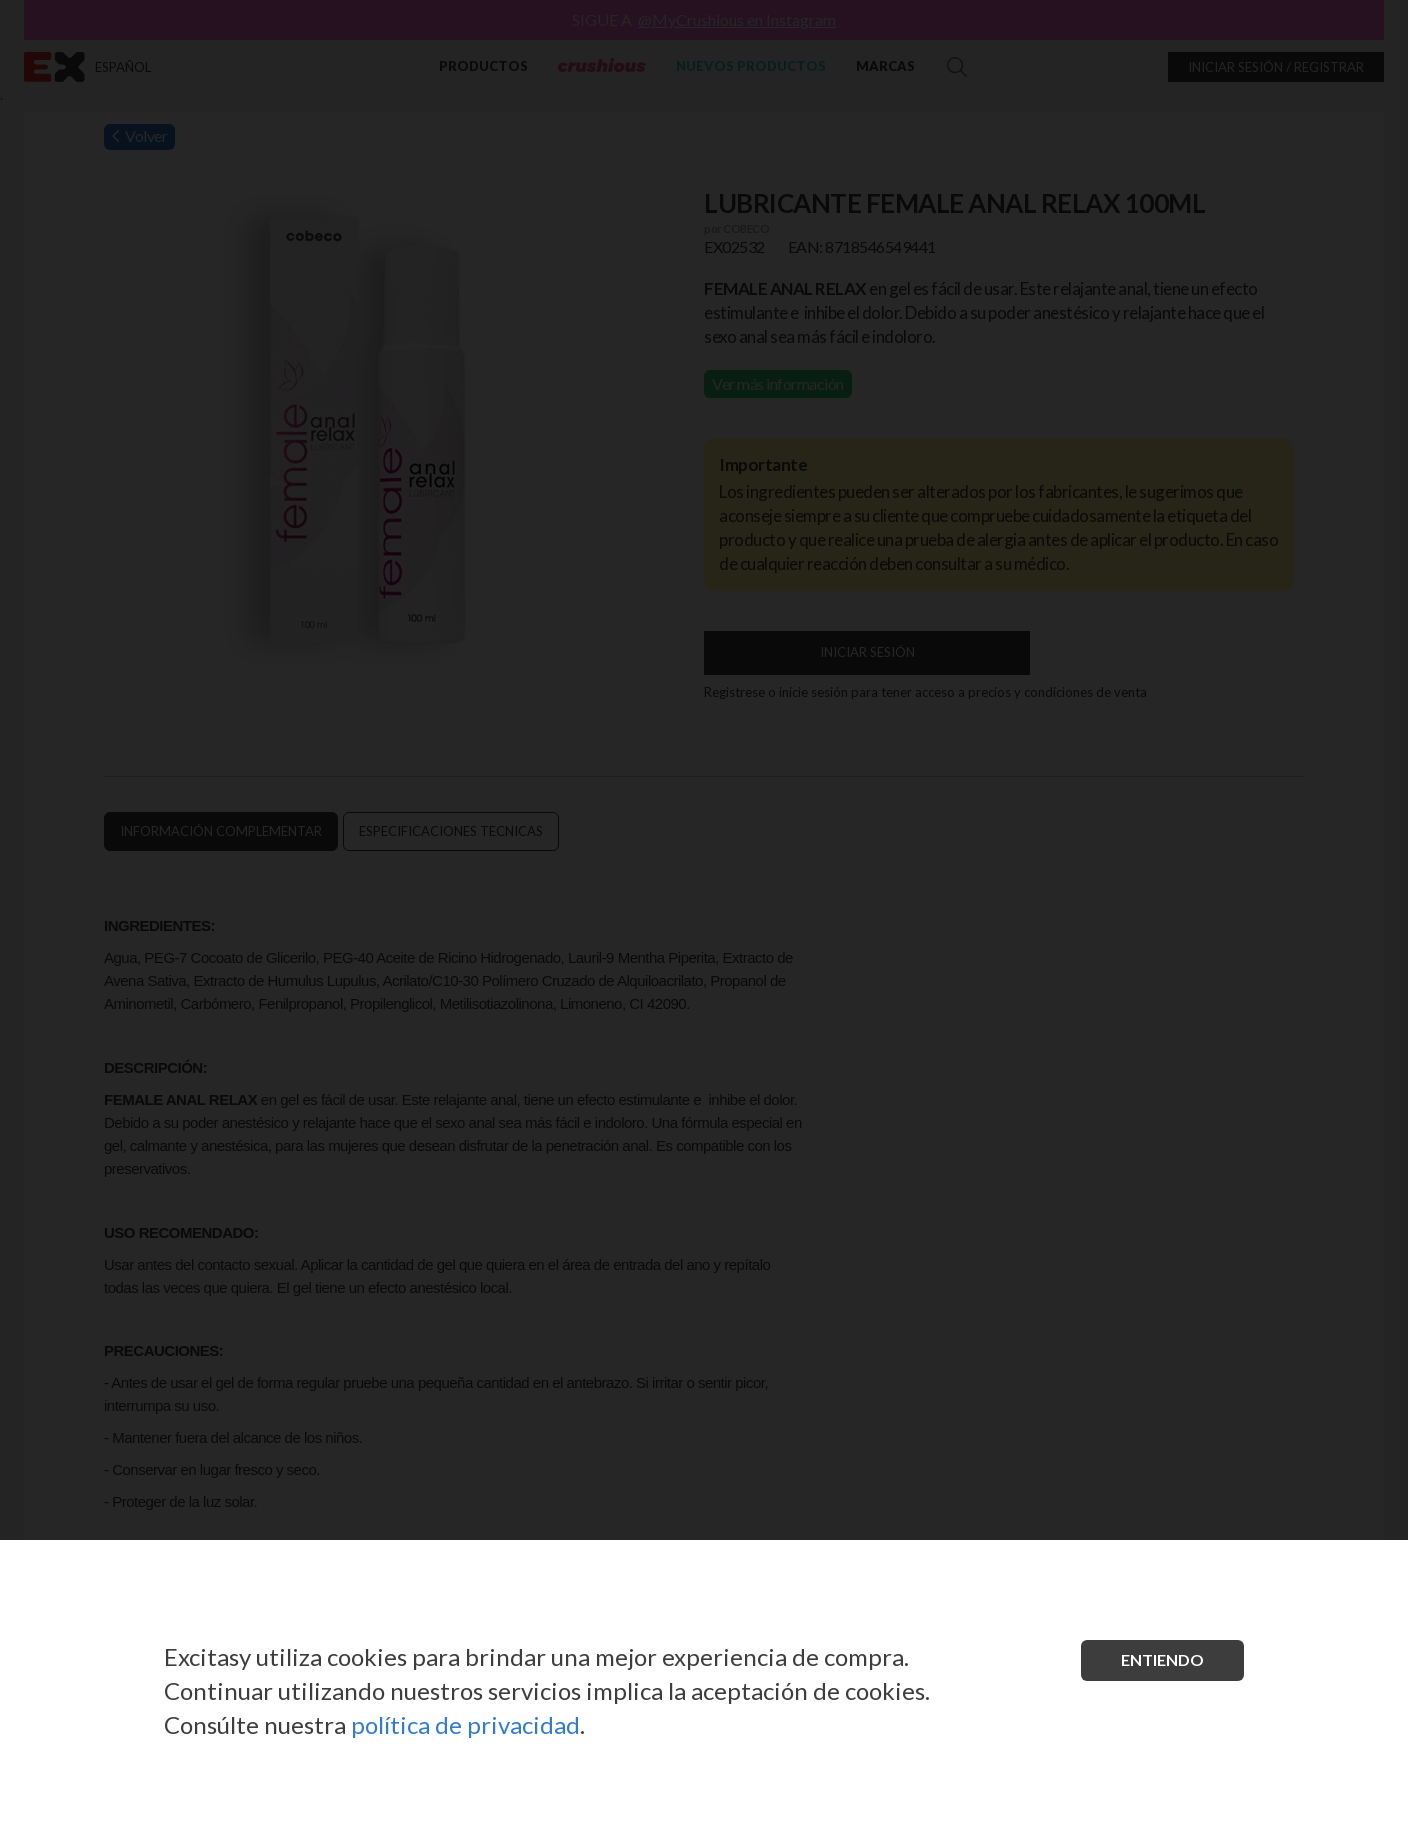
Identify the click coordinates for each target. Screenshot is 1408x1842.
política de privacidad (465, 1724)
